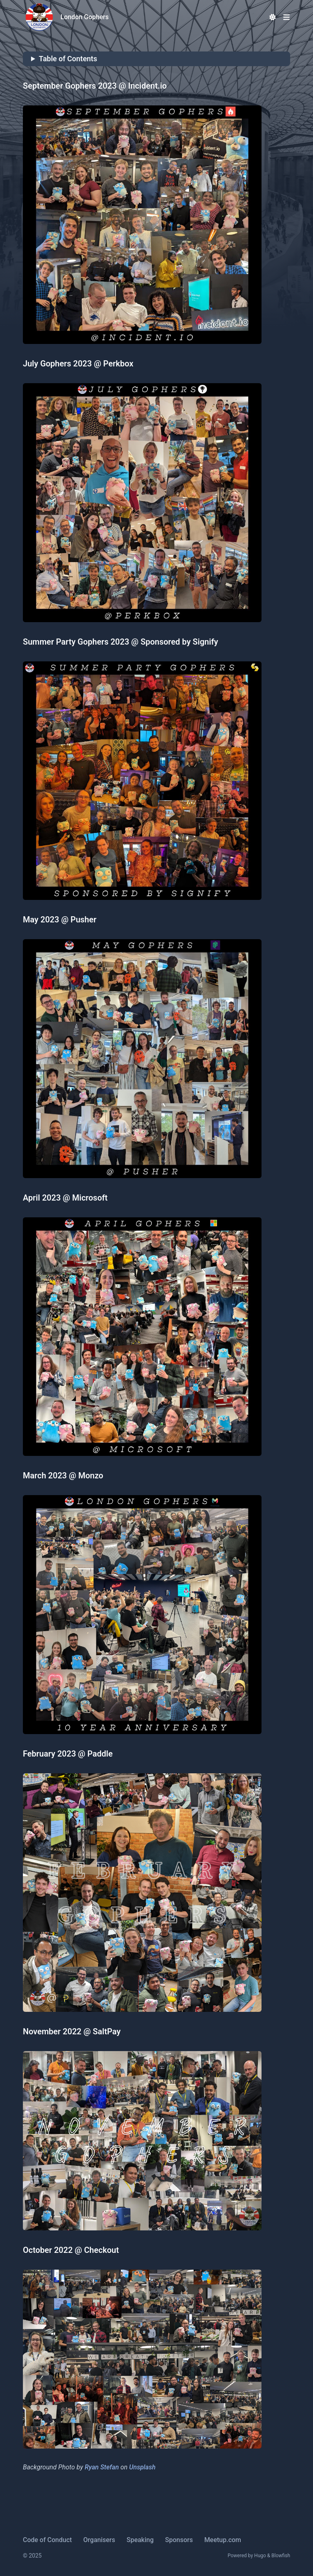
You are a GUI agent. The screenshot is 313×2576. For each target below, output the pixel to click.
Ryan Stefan (102, 2467)
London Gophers (84, 17)
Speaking (140, 2540)
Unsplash (142, 2467)
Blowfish (280, 2555)
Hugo (260, 2555)
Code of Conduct (47, 2540)
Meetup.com (222, 2540)
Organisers (99, 2540)
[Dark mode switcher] (272, 17)
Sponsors (179, 2540)
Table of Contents (68, 58)
